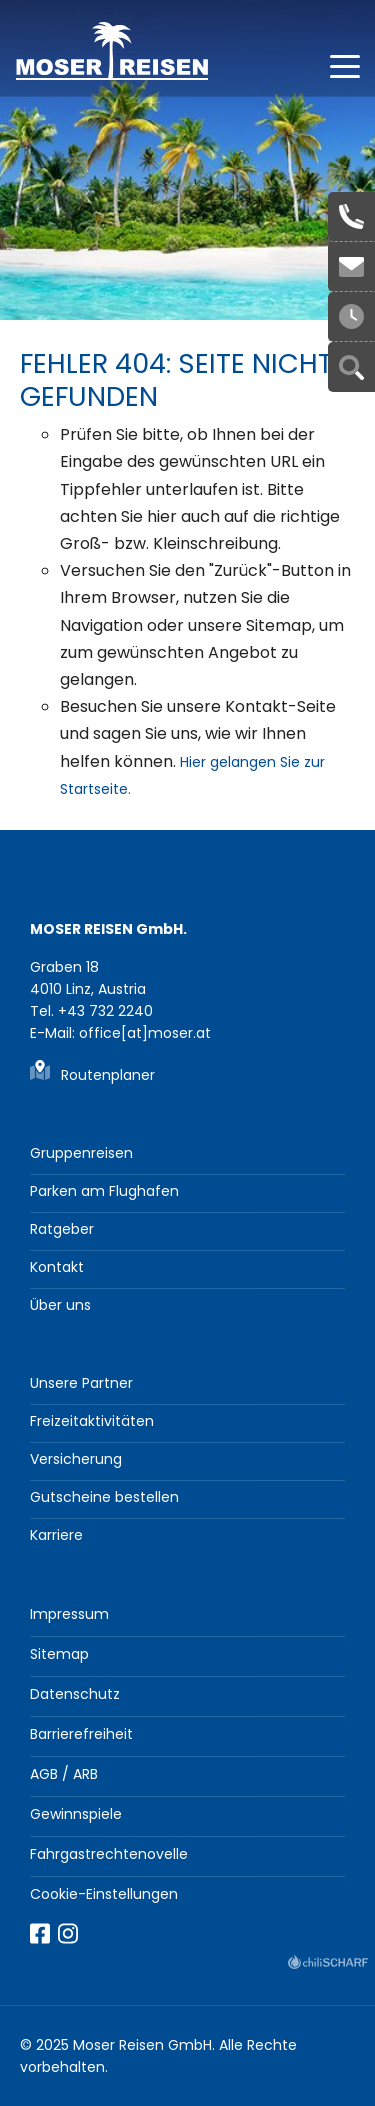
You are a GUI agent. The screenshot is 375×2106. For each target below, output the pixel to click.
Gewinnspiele (76, 1814)
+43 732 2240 (351, 217)
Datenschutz (75, 1694)
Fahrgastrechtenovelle (109, 1854)
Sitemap (59, 1654)
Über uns (60, 1305)
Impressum (69, 1614)
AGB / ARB (64, 1774)
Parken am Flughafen (104, 1191)
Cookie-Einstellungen (104, 1894)
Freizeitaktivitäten (92, 1421)
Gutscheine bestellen (104, 1497)
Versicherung (76, 1459)
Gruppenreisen (81, 1153)
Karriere (56, 1535)
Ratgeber (62, 1229)
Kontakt (57, 1267)
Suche (351, 367)
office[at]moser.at (351, 267)
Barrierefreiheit (81, 1734)
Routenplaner (108, 1075)
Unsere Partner (81, 1383)
